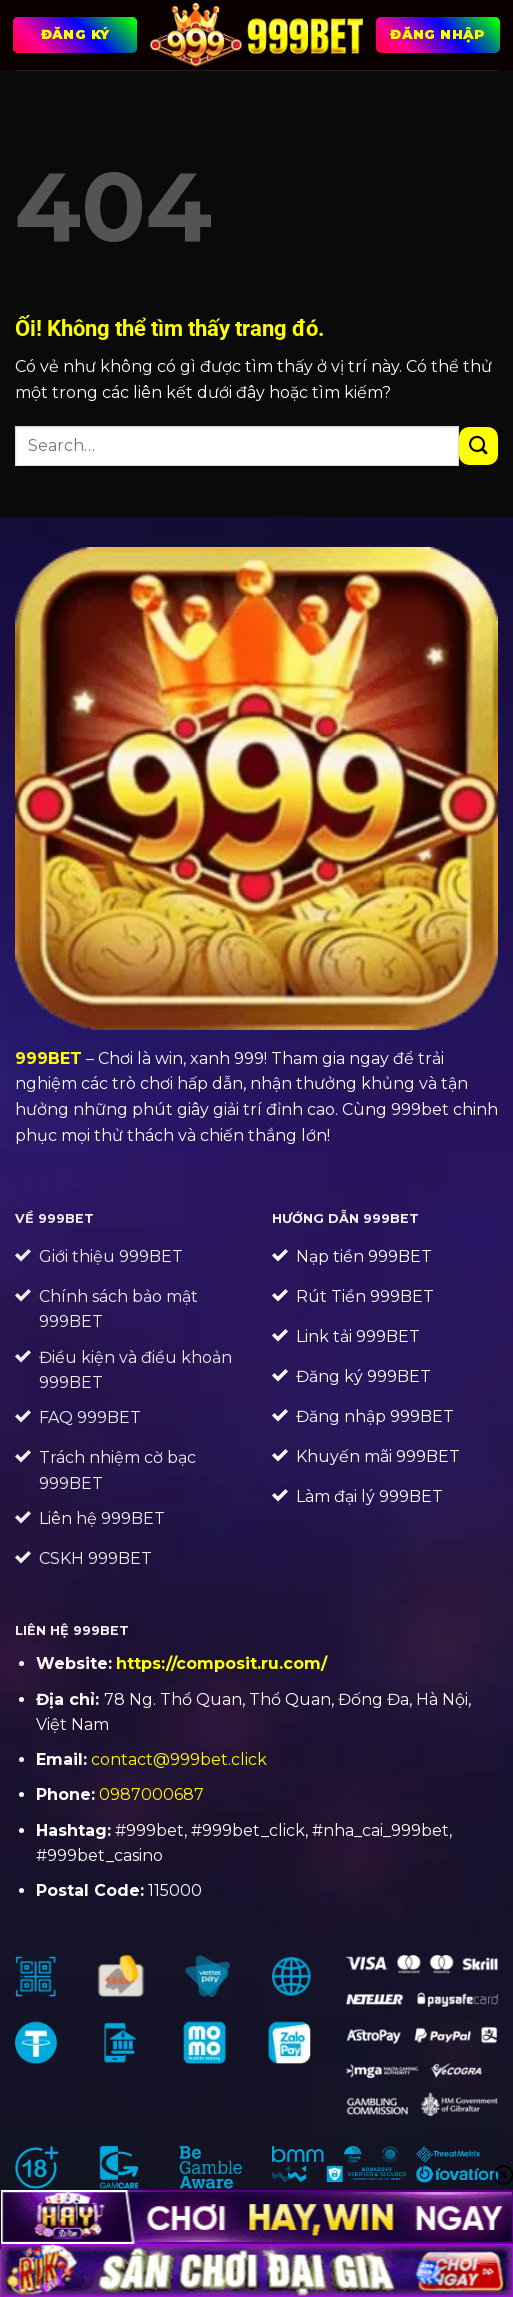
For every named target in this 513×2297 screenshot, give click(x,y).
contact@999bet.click (179, 1759)
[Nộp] (478, 446)
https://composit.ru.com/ (221, 1663)
